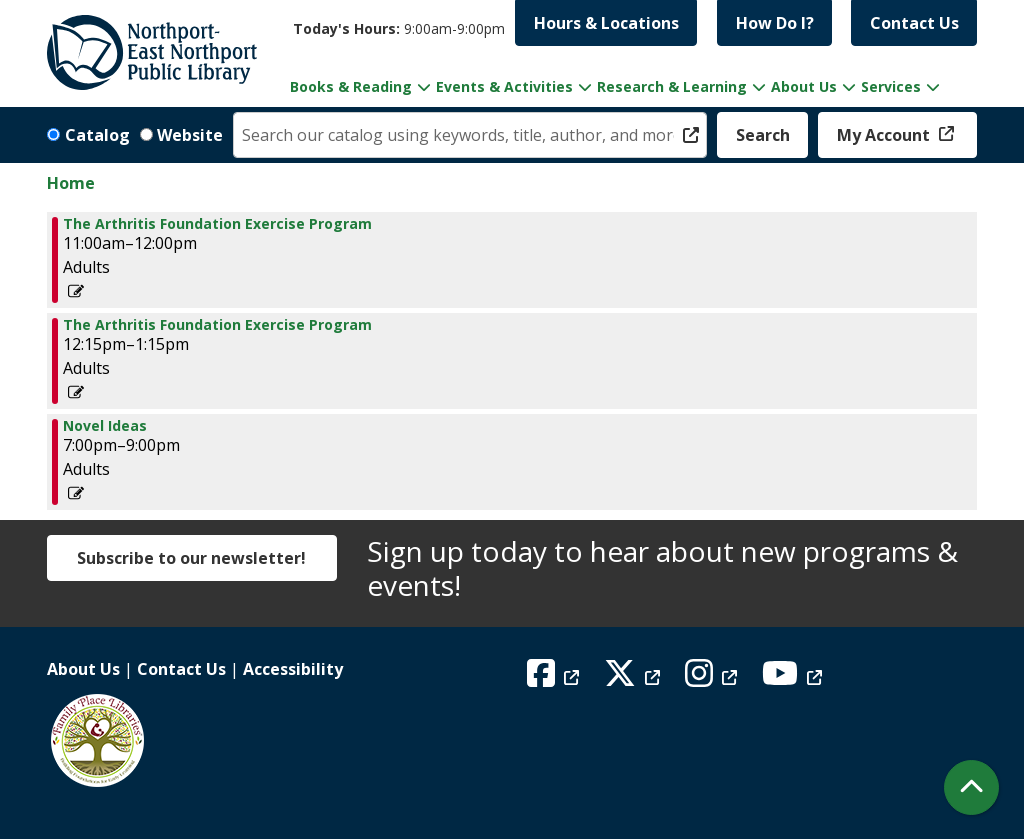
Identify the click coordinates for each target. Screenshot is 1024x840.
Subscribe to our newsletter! (191, 558)
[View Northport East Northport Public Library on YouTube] (794, 679)
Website (190, 135)
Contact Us (914, 23)
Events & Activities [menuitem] (504, 86)
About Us (83, 669)
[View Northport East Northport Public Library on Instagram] (713, 679)
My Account (885, 135)
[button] (399, 28)
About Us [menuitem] (804, 86)
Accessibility (293, 669)
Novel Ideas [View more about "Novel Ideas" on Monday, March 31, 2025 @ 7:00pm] (105, 426)
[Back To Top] (971, 787)
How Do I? (775, 23)
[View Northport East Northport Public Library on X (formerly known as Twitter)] (634, 679)
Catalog (97, 135)
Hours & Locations (606, 23)
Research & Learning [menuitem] (672, 86)
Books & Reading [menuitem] (351, 86)
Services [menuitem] (891, 86)
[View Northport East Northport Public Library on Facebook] (555, 679)
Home (71, 183)
